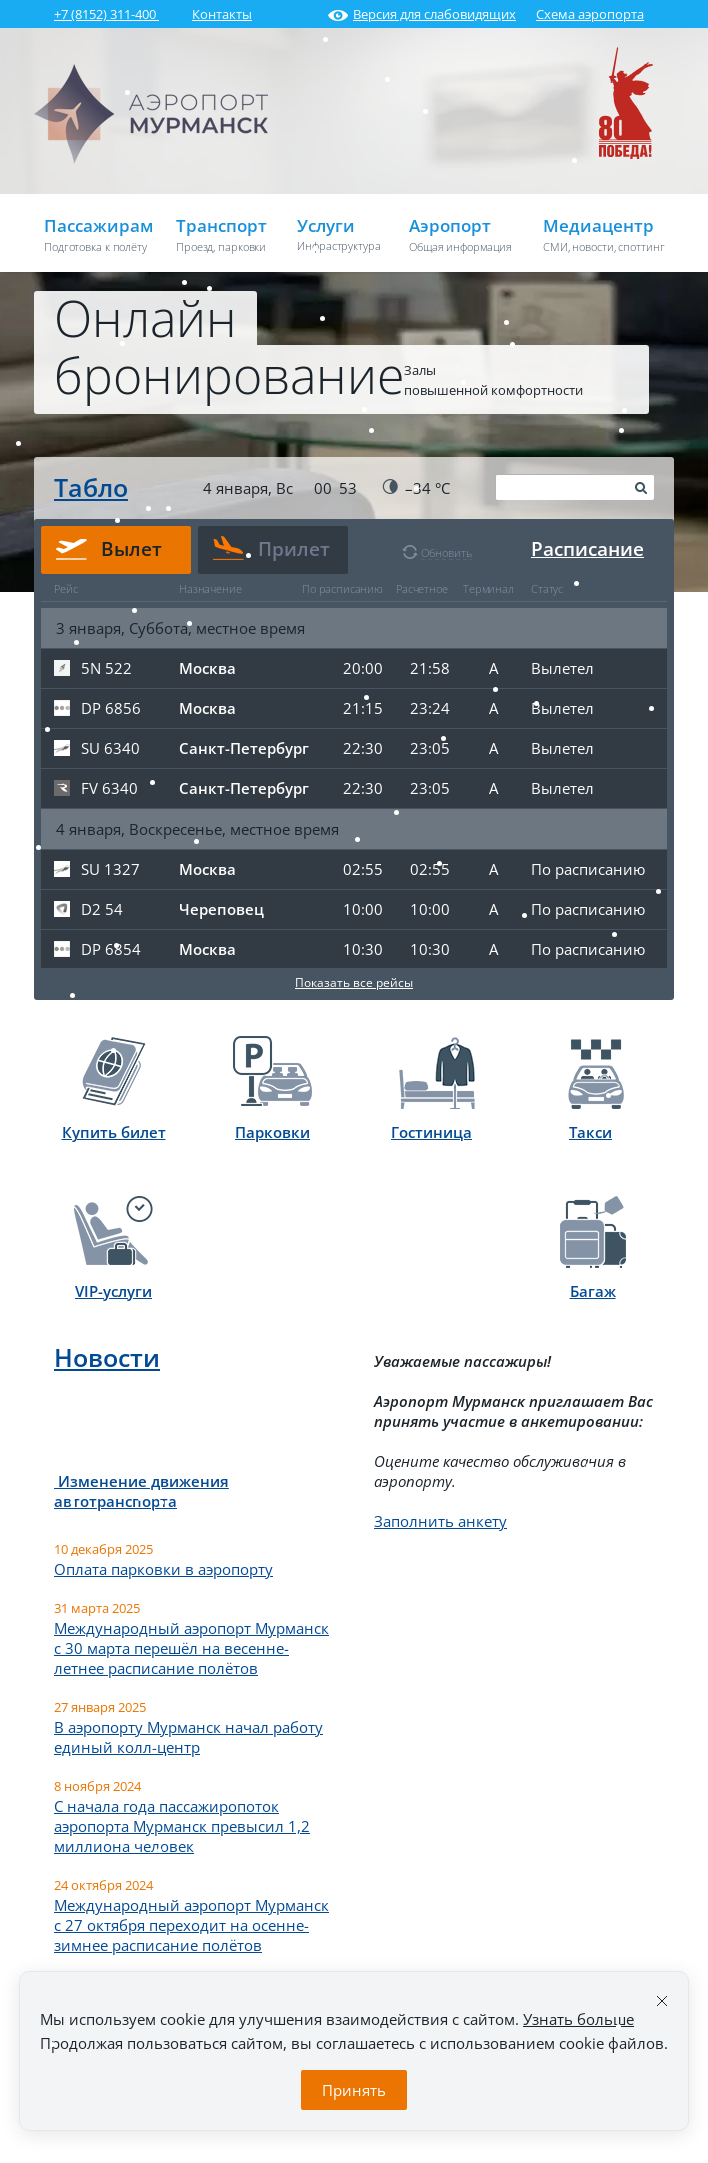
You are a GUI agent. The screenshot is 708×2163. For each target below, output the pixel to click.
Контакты (222, 14)
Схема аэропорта (590, 14)
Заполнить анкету (440, 1521)
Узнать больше (578, 2019)
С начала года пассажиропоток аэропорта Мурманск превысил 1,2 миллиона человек (182, 1826)
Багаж (593, 1248)
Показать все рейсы (354, 982)
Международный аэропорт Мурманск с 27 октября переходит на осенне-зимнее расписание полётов (191, 1925)
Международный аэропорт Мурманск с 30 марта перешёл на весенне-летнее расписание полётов (191, 1648)
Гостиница (433, 1089)
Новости (107, 1357)
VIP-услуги (114, 1248)
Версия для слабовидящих (422, 14)
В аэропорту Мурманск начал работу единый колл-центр (188, 1737)
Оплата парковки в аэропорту (163, 1569)
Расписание (587, 549)
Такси (596, 1089)
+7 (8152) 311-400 (106, 14)
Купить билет (114, 1089)
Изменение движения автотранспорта (141, 1491)
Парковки (272, 1089)
